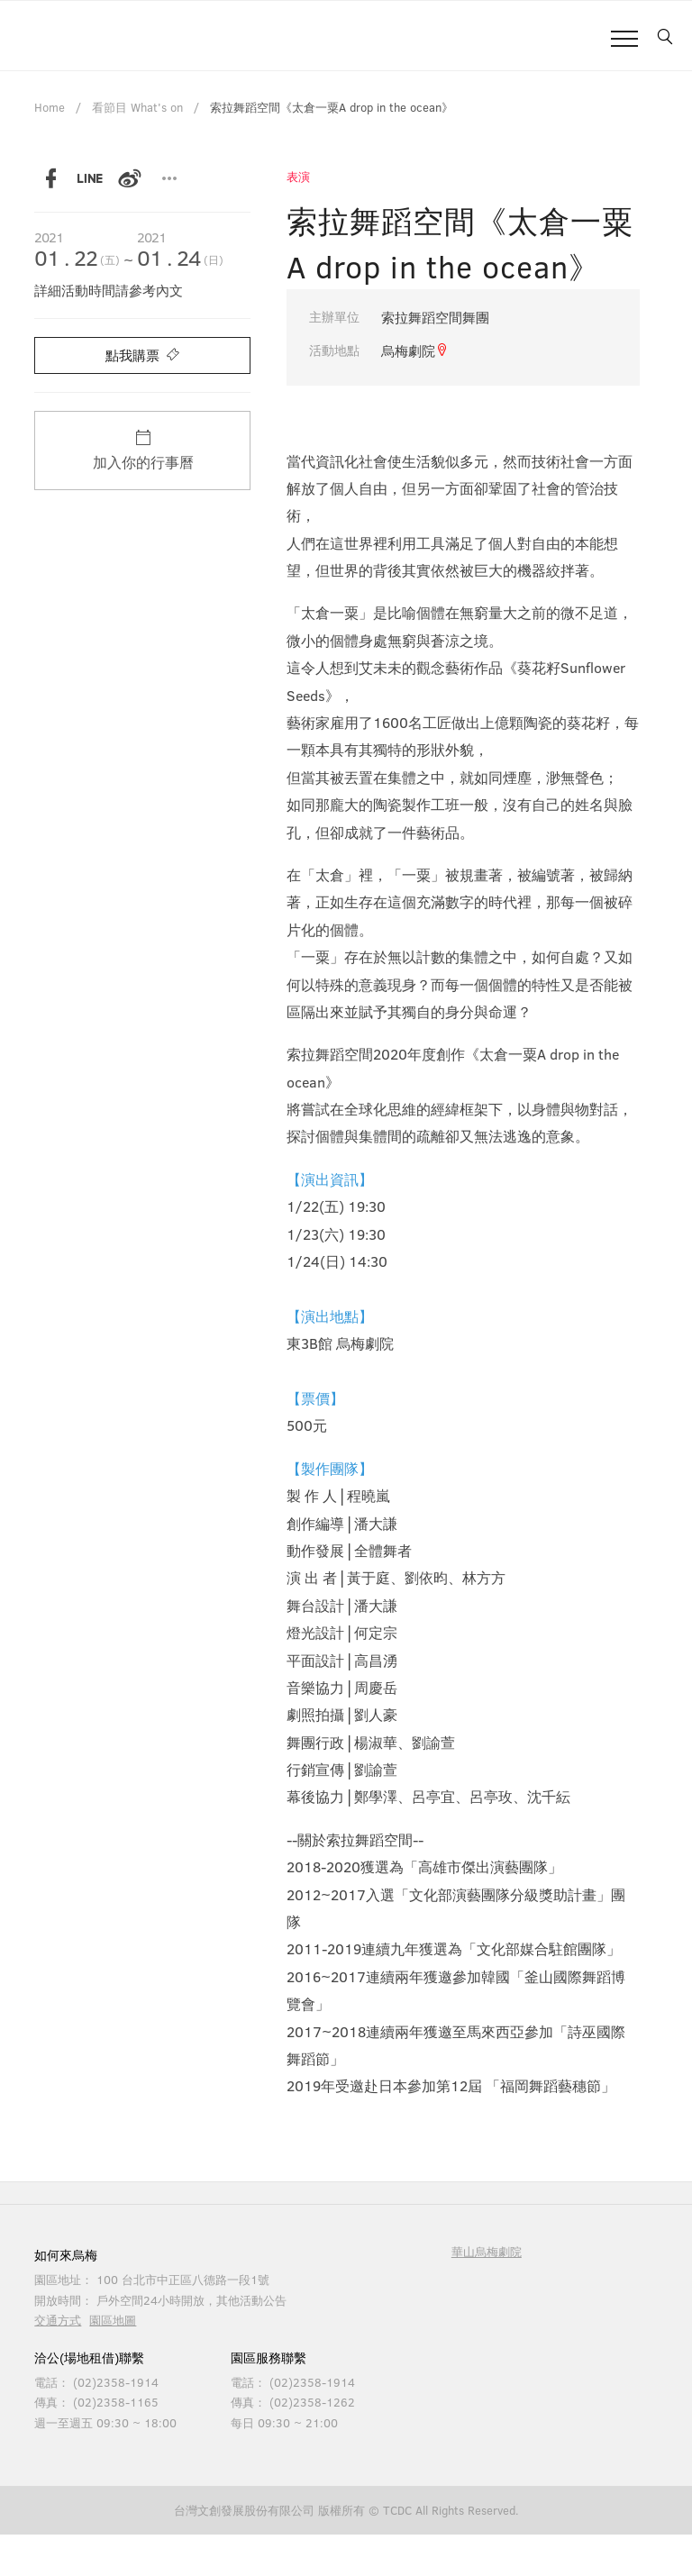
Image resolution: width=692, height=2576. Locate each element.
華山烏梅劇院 (486, 2252)
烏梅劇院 (415, 350)
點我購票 (142, 355)
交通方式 (57, 2320)
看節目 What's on (137, 107)
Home (49, 107)
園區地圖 (112, 2320)
